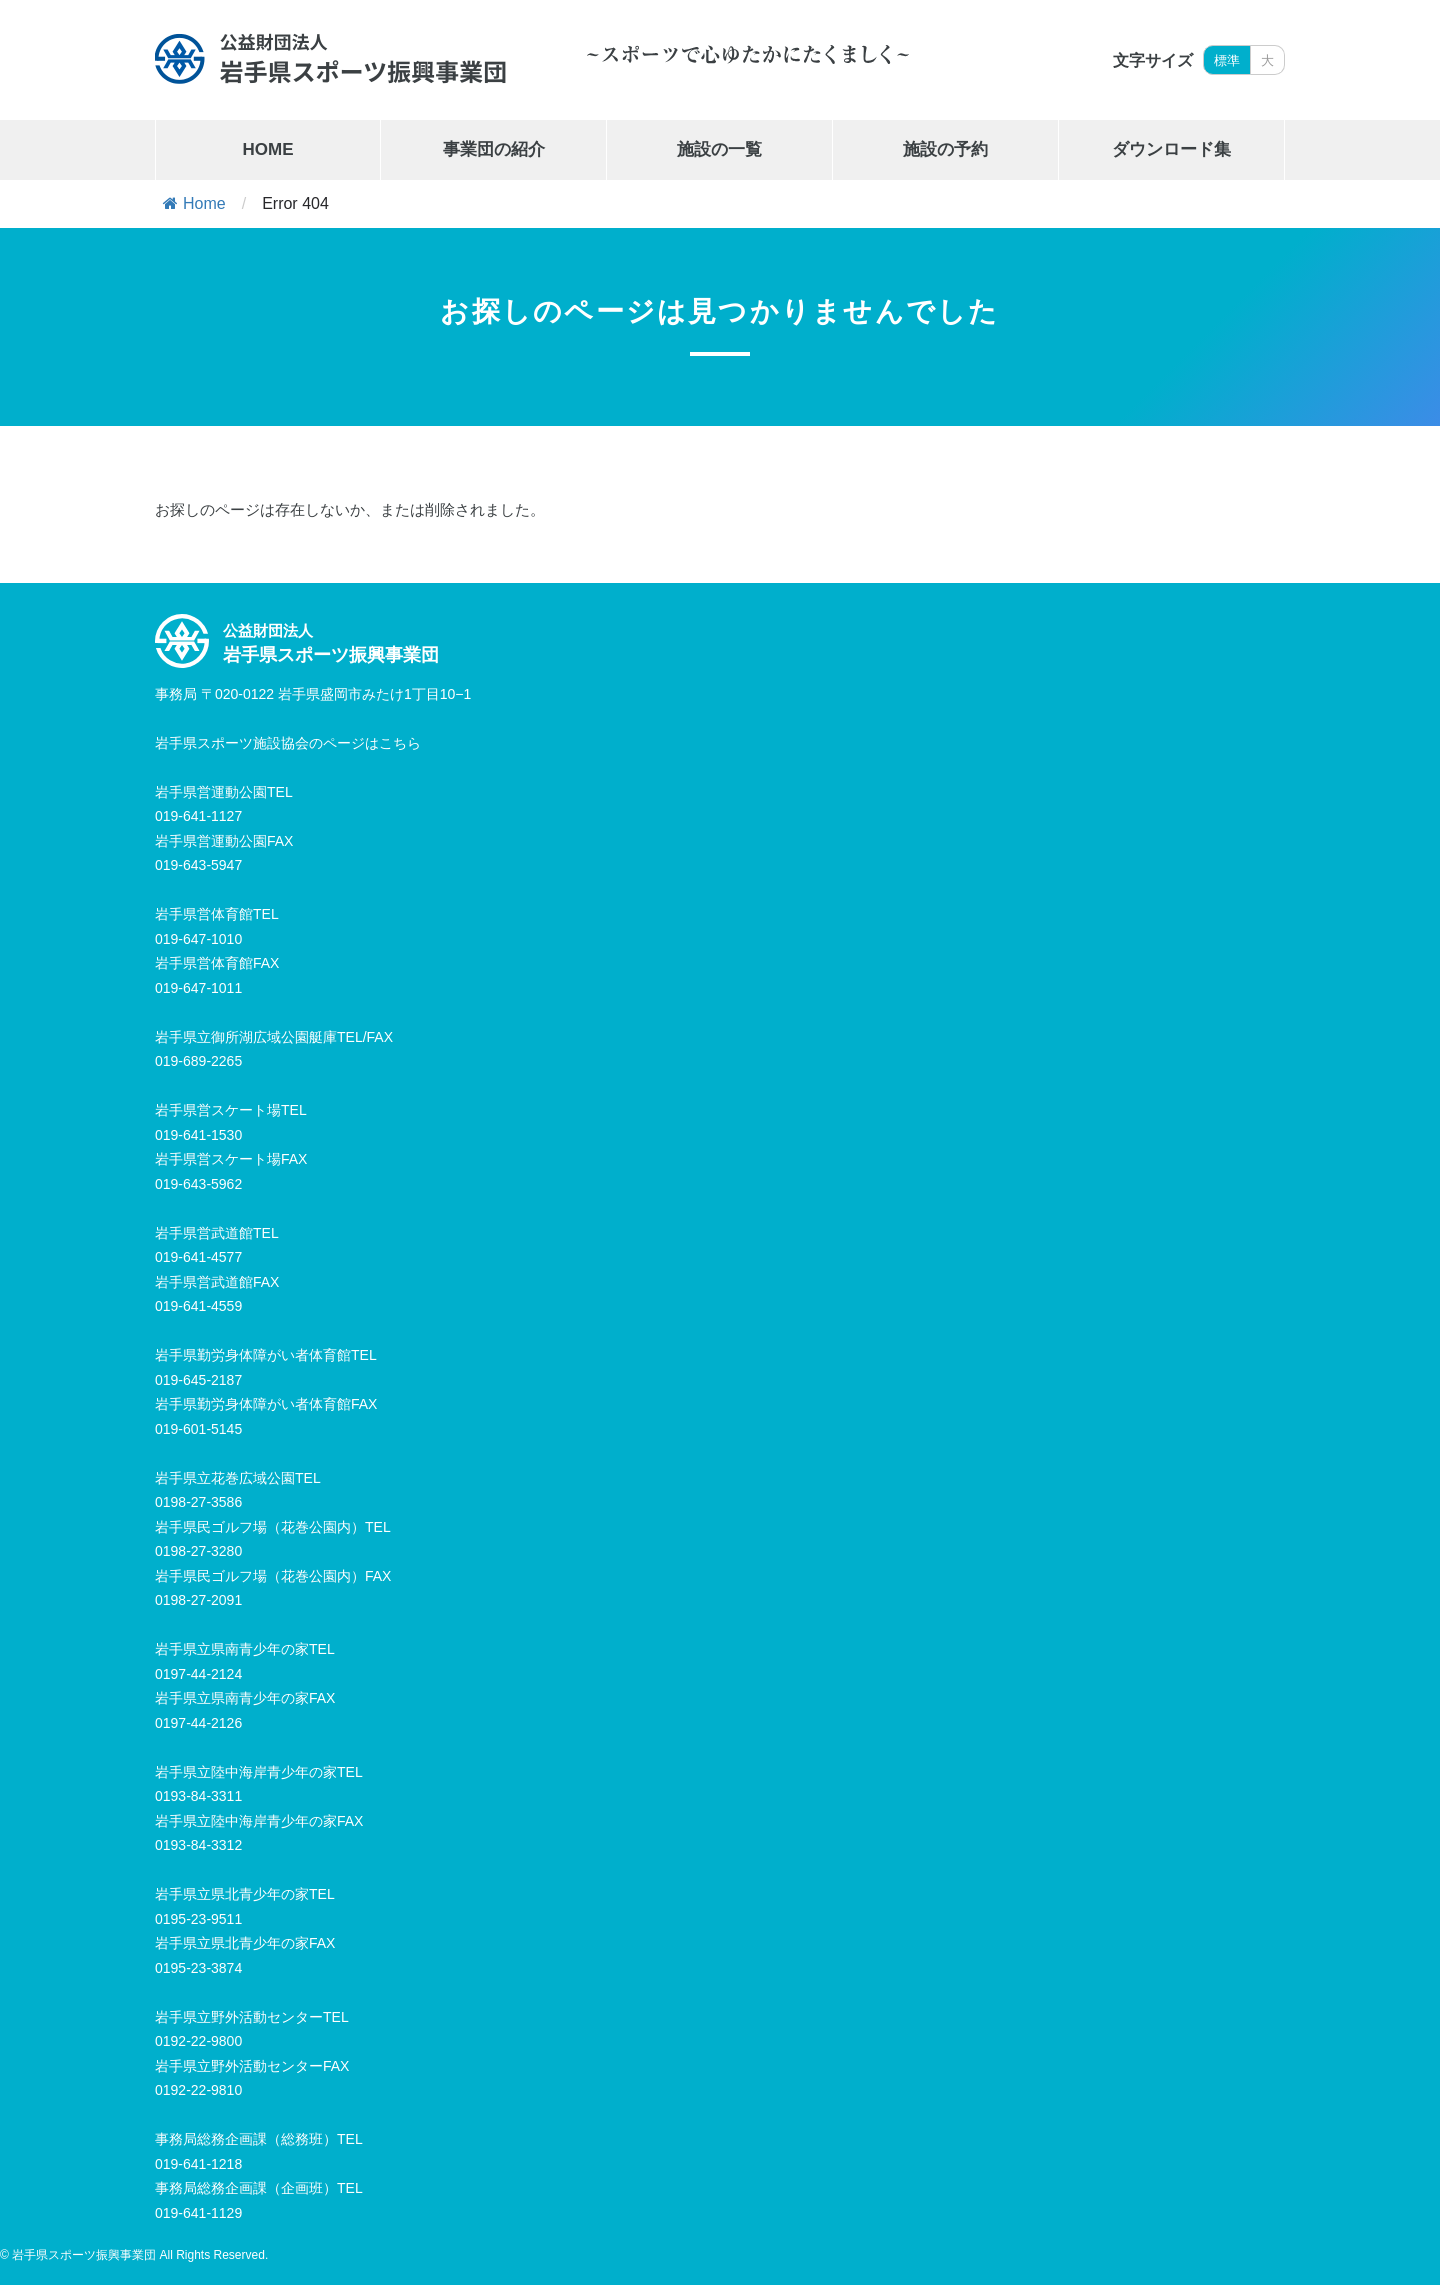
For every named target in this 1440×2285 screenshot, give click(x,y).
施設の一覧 (719, 149)
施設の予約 (945, 149)
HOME (268, 149)
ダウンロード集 (1171, 149)
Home (194, 203)
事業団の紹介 (494, 149)
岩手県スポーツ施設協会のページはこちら (288, 743)
